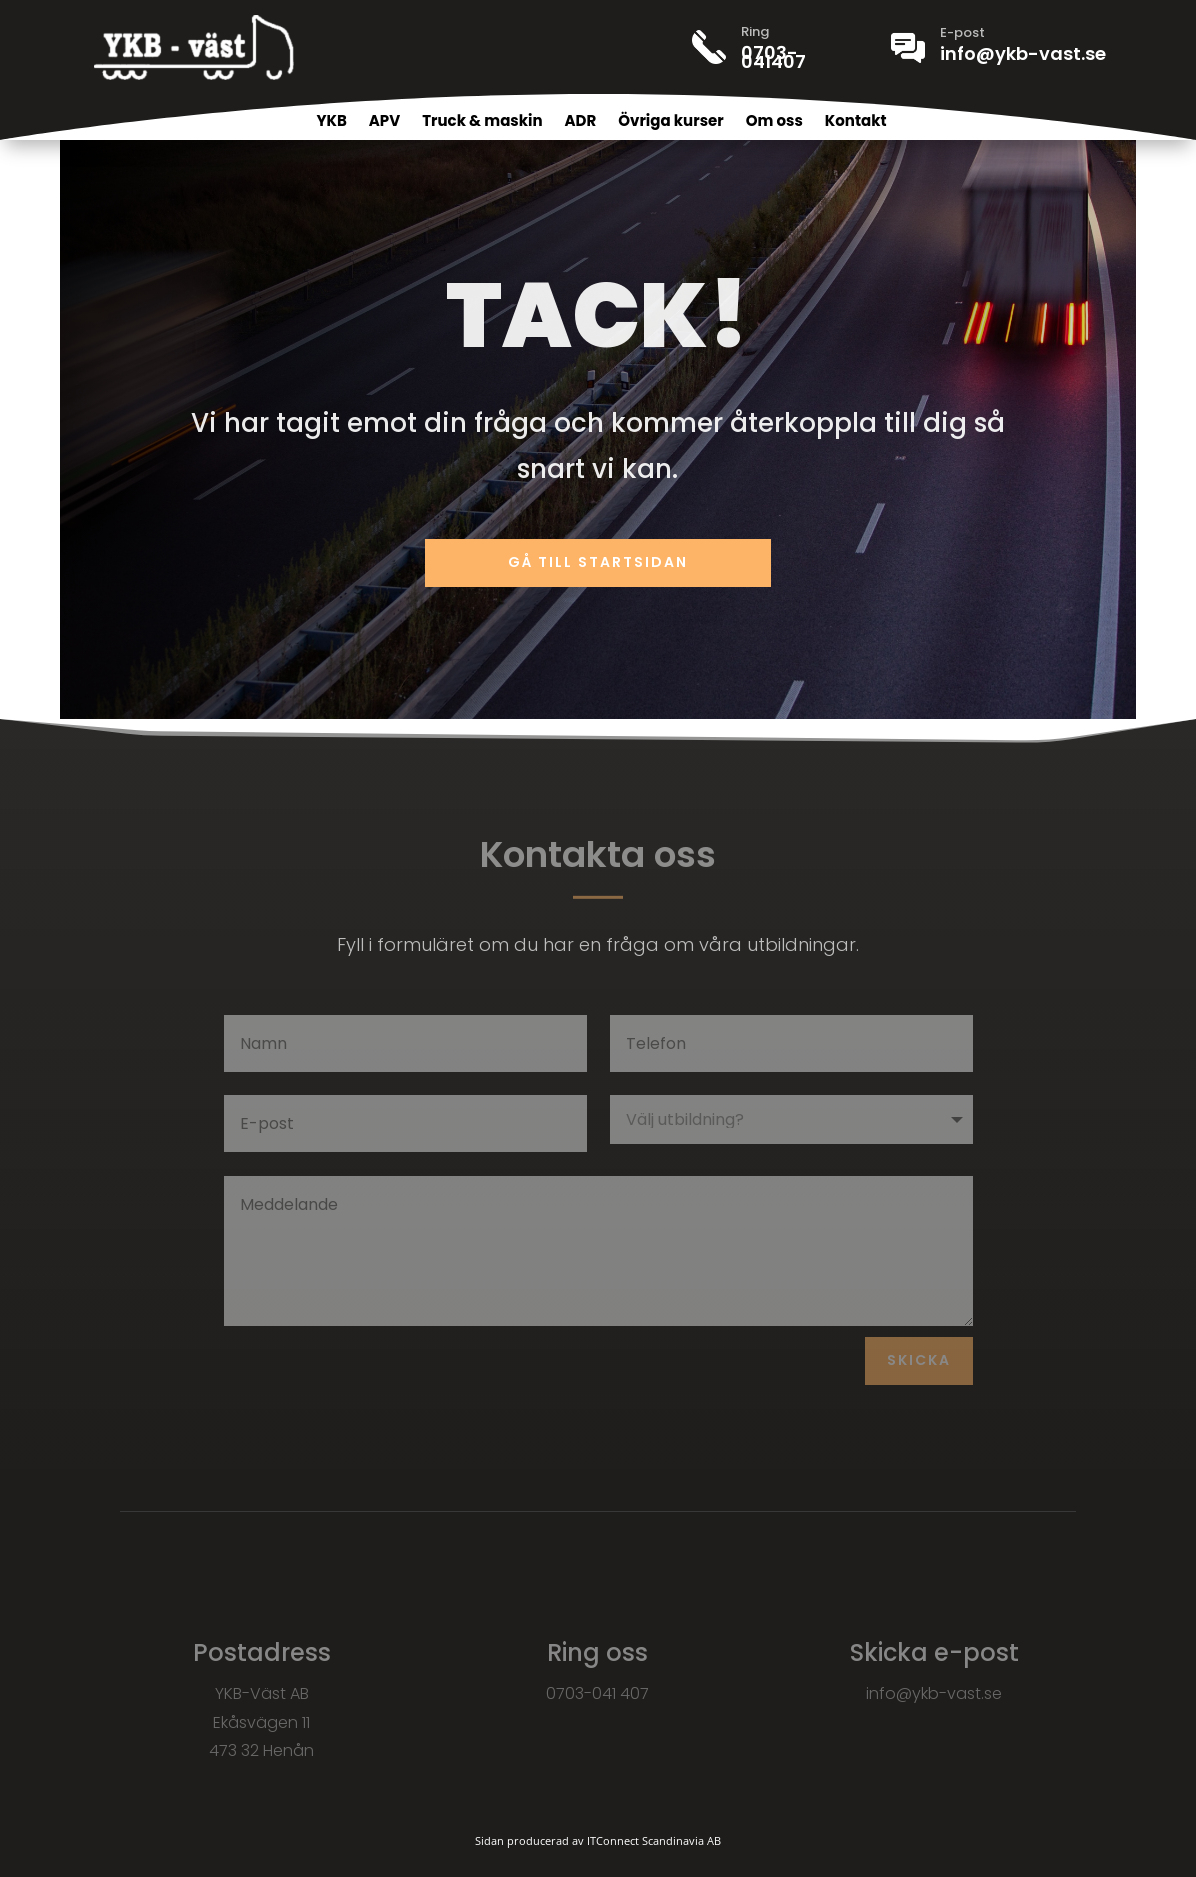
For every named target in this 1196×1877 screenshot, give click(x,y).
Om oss (774, 122)
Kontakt (856, 122)
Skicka (919, 1360)
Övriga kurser (670, 122)
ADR (581, 122)
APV (384, 122)
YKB (331, 122)
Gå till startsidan (598, 562)
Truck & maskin (482, 122)
